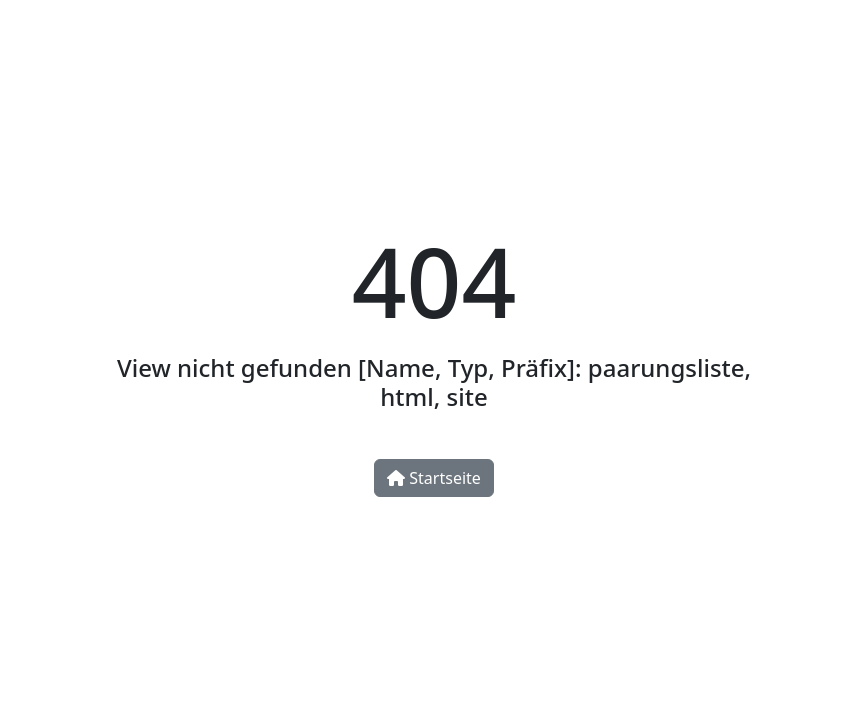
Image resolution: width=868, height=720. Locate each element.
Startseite (434, 478)
